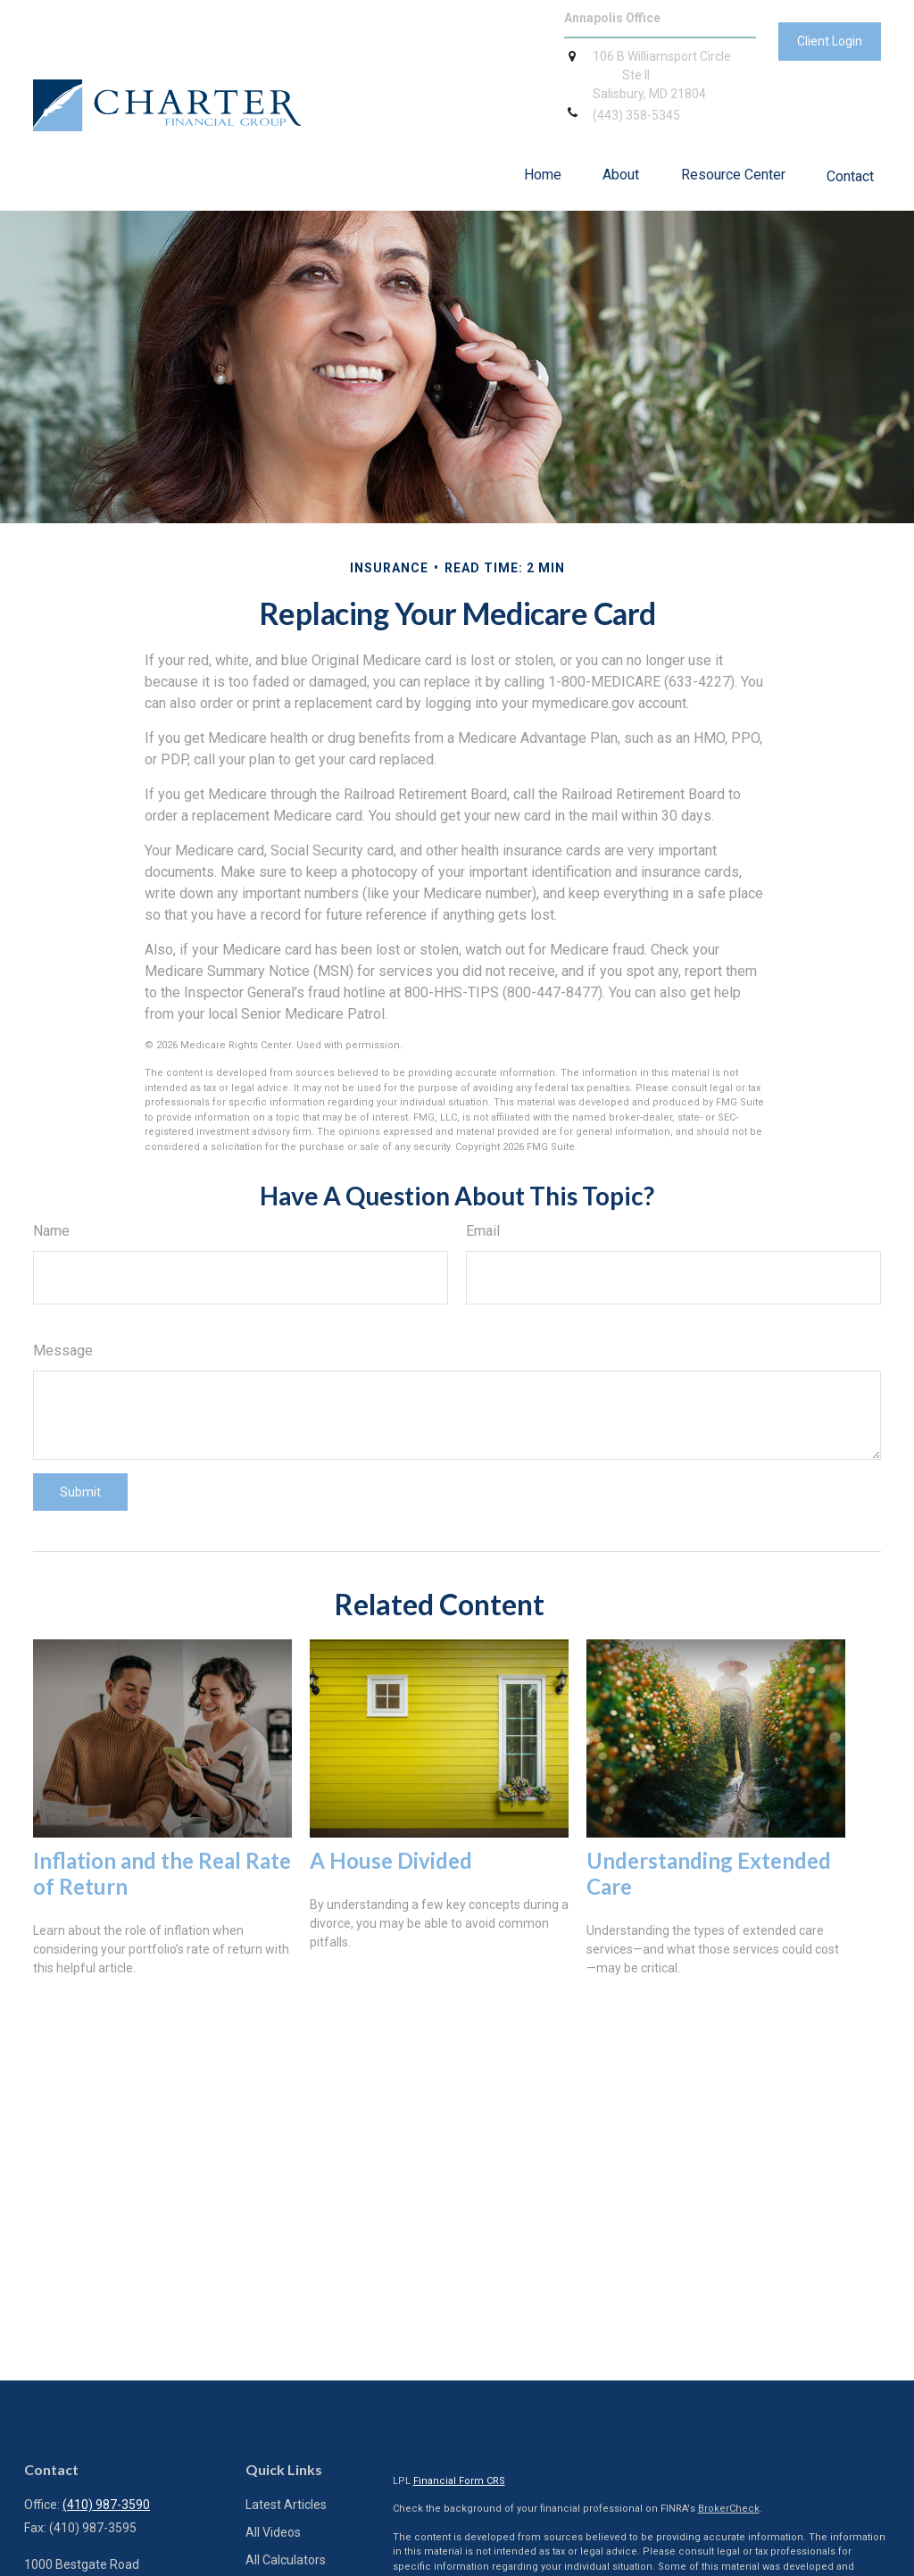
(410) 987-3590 (106, 2504)
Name (51, 1230)
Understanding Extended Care (708, 1873)
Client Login (829, 41)
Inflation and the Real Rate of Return (162, 1873)
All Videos (273, 2532)
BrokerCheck (729, 2508)
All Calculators (285, 2560)
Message (63, 1350)
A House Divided (391, 1860)
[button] (543, 174)
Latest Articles (286, 2504)
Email (483, 1230)
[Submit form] (80, 1492)
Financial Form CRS (459, 2481)
